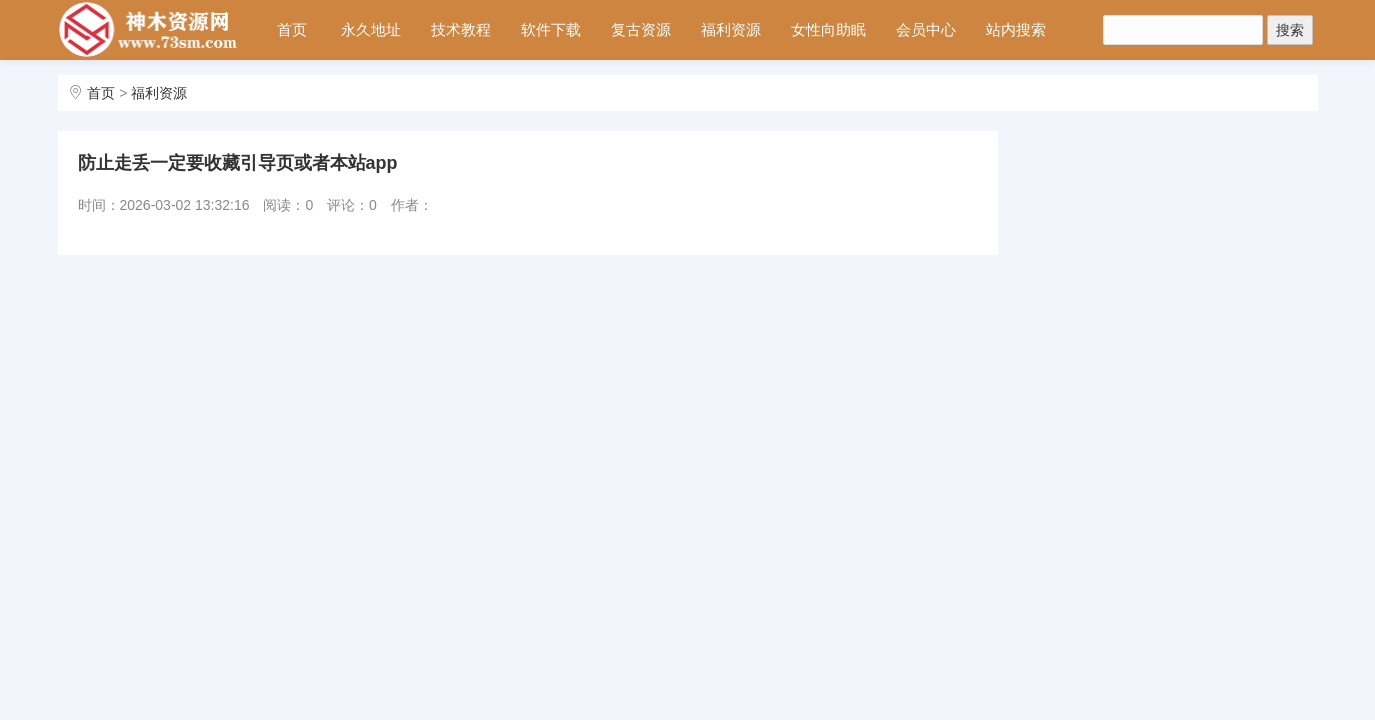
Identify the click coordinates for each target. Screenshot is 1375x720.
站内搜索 (1016, 29)
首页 (292, 29)
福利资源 (731, 29)
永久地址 (371, 29)
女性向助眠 (828, 29)
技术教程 (461, 29)
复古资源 (641, 29)
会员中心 (926, 29)
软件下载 (551, 29)
